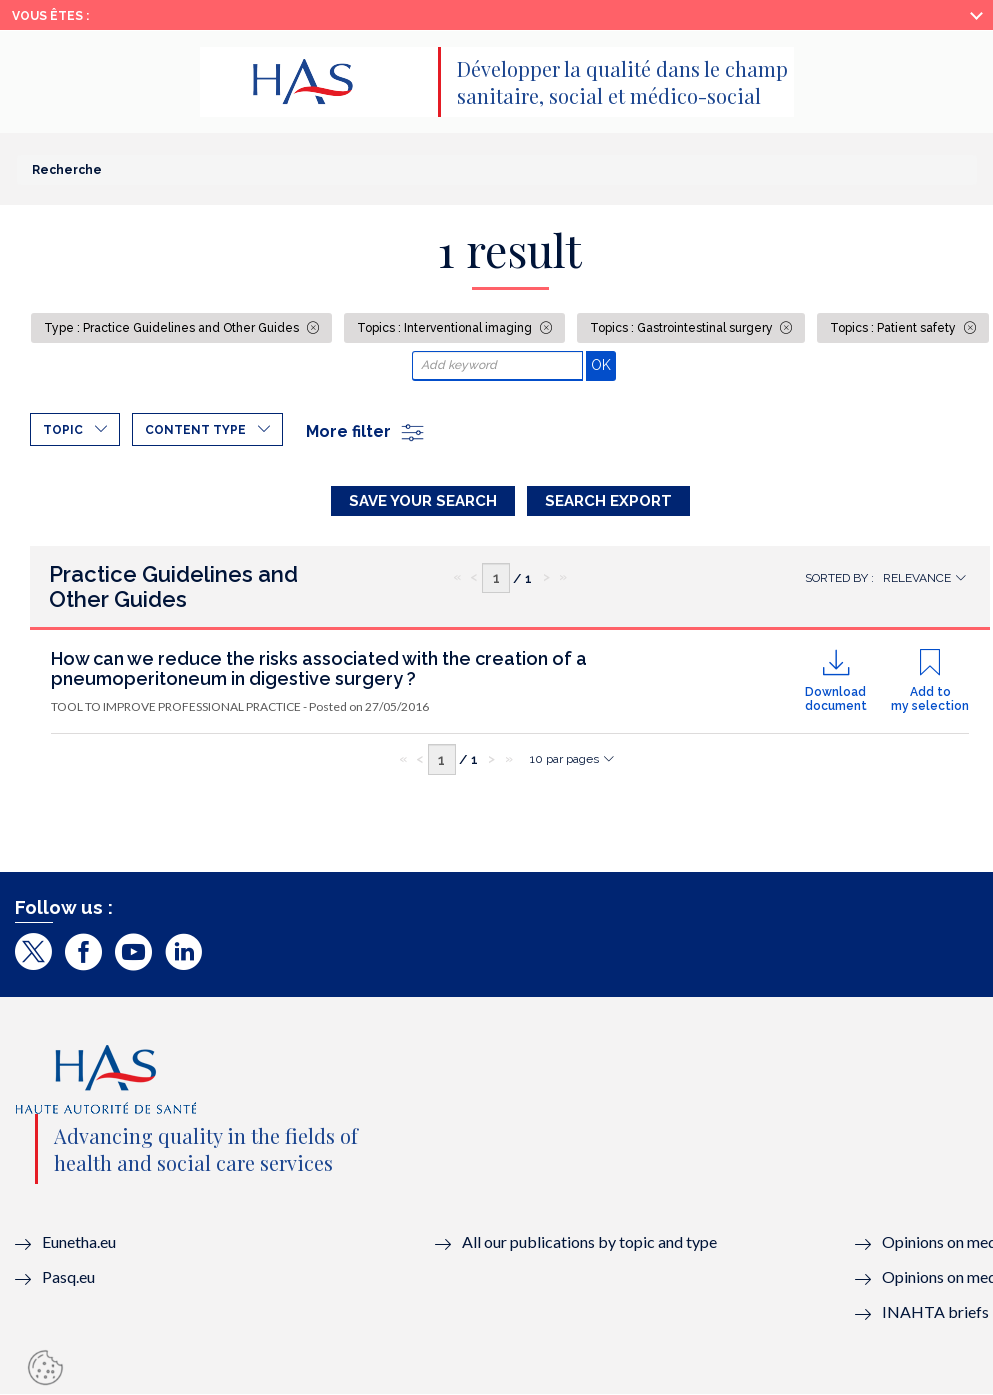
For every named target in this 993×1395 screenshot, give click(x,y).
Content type (195, 430)
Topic (63, 430)
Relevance (917, 578)
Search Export (608, 501)
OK (603, 364)
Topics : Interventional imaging (446, 328)
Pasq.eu (68, 1276)
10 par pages (564, 759)
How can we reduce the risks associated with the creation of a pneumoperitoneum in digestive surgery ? (319, 668)
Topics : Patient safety (894, 328)
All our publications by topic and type (589, 1241)
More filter (366, 431)
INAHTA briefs (935, 1311)
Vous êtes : (50, 16)
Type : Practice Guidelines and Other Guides (173, 328)
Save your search (423, 501)
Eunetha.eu (79, 1241)
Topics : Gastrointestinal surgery (683, 328)
